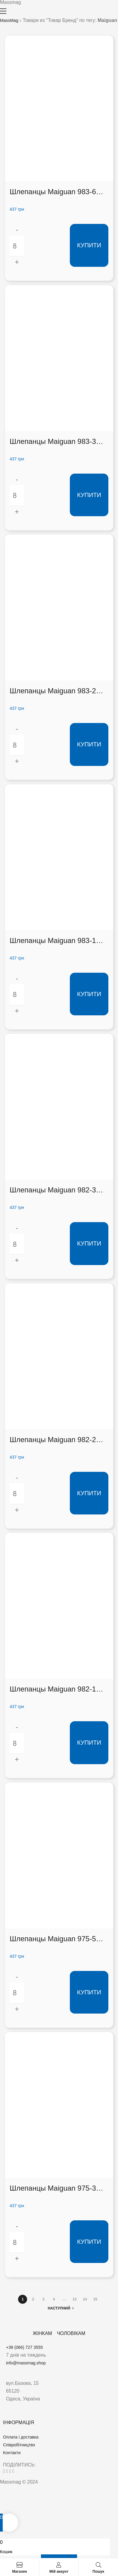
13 (74, 2299)
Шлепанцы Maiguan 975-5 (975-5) (53, 1939)
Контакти (11, 2452)
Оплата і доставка (21, 2437)
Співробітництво (19, 2444)
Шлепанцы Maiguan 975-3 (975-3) (53, 2188)
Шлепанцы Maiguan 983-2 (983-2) (53, 691)
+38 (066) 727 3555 (24, 2347)
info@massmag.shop (26, 2363)
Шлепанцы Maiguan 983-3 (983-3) (53, 441)
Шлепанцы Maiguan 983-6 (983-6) (53, 192)
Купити (89, 245)
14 (85, 2299)
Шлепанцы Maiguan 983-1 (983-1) (53, 940)
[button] (4, 2471)
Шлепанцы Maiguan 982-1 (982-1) (53, 1689)
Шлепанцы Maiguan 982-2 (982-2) (53, 1440)
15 (95, 2299)
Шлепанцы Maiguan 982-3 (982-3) (53, 1190)
